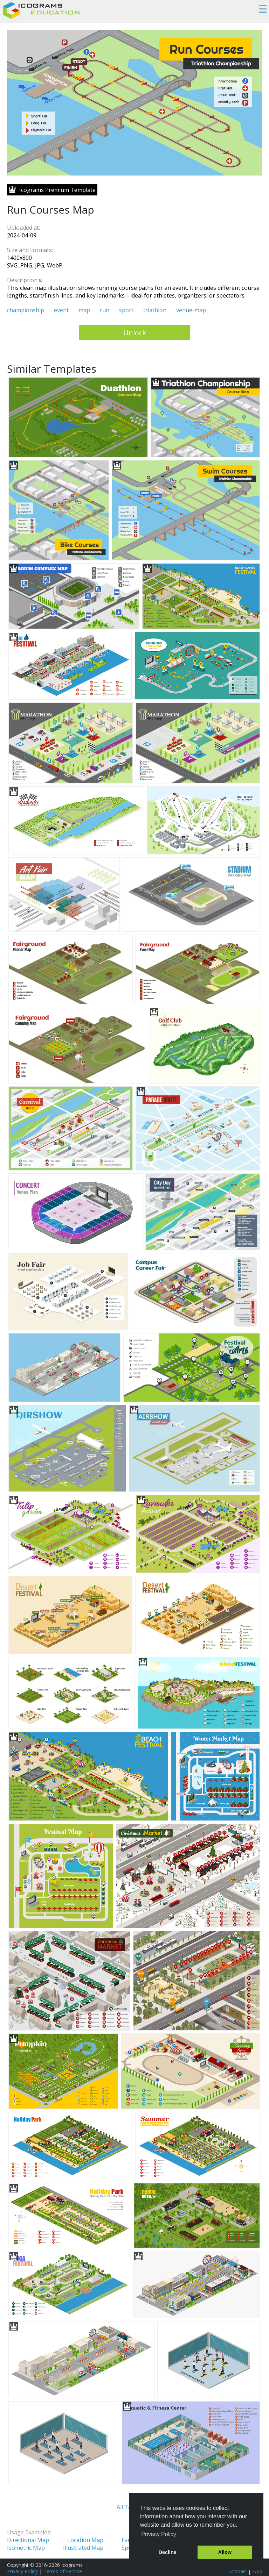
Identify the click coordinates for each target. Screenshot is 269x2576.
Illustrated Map (83, 2548)
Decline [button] (168, 2552)
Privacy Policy (22, 2571)
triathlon (154, 310)
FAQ (257, 2571)
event (61, 310)
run (104, 310)
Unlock (134, 332)
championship (25, 310)
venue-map (191, 310)
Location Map (85, 2540)
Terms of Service (62, 2571)
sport (126, 310)
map (84, 310)
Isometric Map (26, 2548)
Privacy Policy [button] (158, 2534)
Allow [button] (225, 2552)
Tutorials (237, 2571)
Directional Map (28, 2540)
